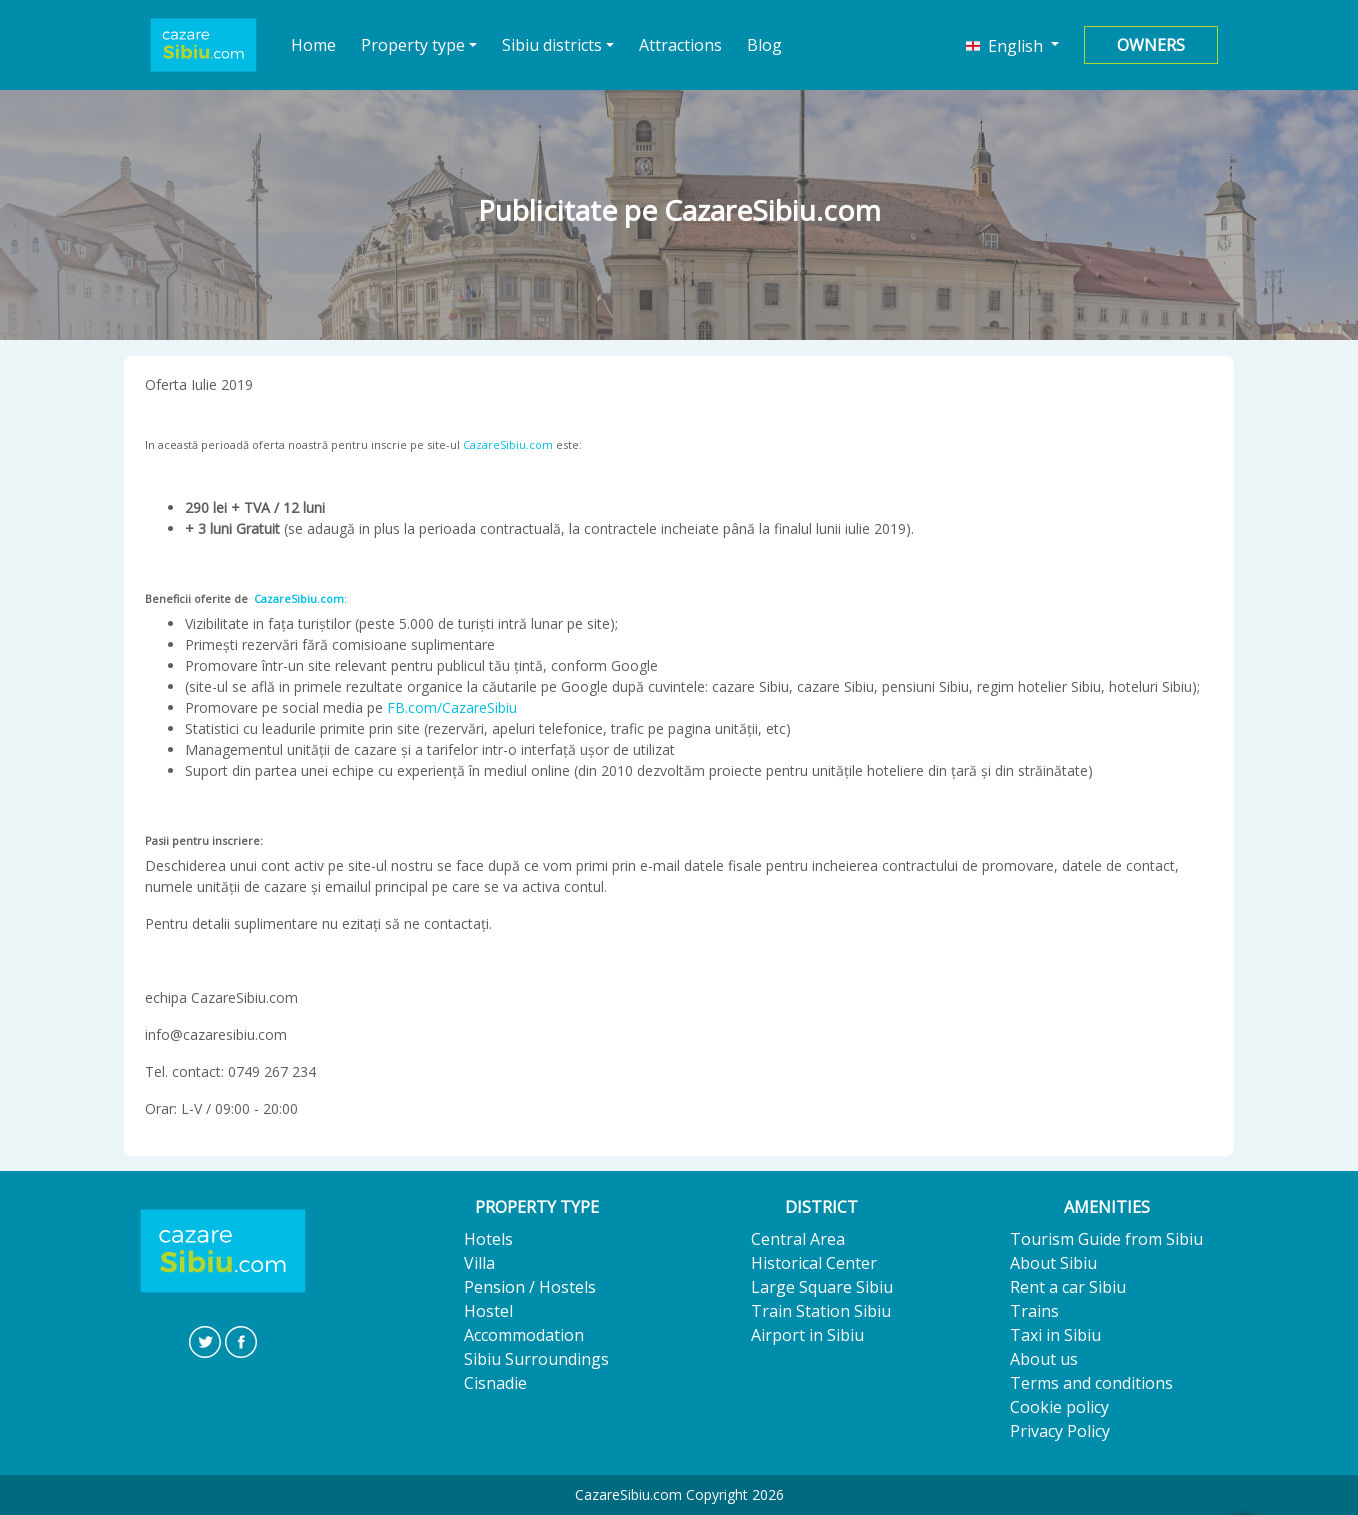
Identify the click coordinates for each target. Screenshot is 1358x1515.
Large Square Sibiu (822, 1287)
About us (1044, 1359)
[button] (1012, 45)
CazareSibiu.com (508, 444)
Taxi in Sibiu (1055, 1335)
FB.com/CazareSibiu (452, 707)
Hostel (488, 1311)
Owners (1151, 45)
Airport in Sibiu (807, 1335)
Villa (479, 1263)
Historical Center (814, 1263)
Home (314, 44)
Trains (1034, 1311)
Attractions (680, 45)
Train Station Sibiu (821, 1311)
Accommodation (524, 1335)
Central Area (798, 1239)
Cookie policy (1059, 1407)
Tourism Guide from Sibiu (1106, 1239)
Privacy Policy (1060, 1431)
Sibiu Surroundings (536, 1359)
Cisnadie (495, 1383)
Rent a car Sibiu (1068, 1287)
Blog (764, 45)
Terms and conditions (1091, 1383)
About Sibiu (1053, 1263)
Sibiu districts (552, 45)
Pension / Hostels (530, 1287)
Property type (413, 45)
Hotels (488, 1239)
